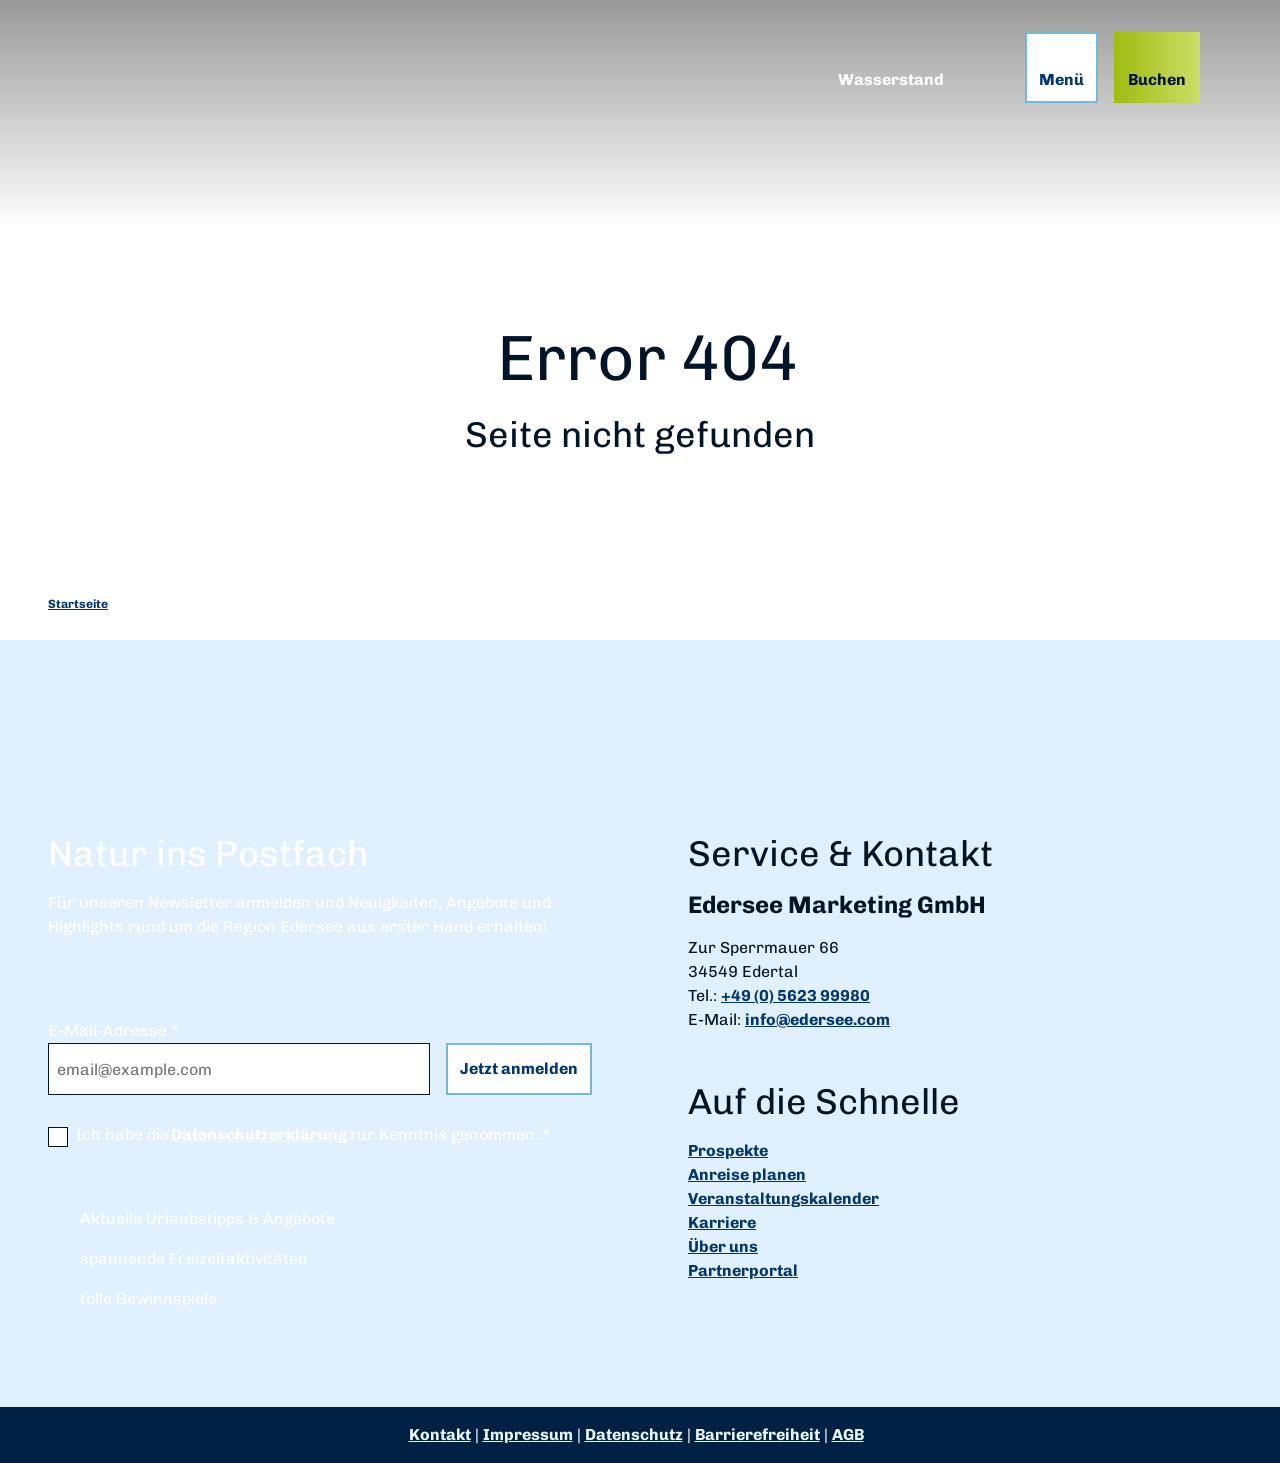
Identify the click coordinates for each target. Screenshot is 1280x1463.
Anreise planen (747, 1174)
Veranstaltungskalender (783, 1198)
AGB (848, 1434)
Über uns (723, 1246)
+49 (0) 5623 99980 (795, 995)
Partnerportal (743, 1270)
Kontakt (440, 1434)
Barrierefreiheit (757, 1434)
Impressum (528, 1434)
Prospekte (728, 1150)
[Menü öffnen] (1061, 67)
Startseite (78, 604)
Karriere (722, 1222)
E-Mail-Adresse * (113, 1030)
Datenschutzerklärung (259, 1134)
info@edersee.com (817, 1019)
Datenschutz (634, 1434)
